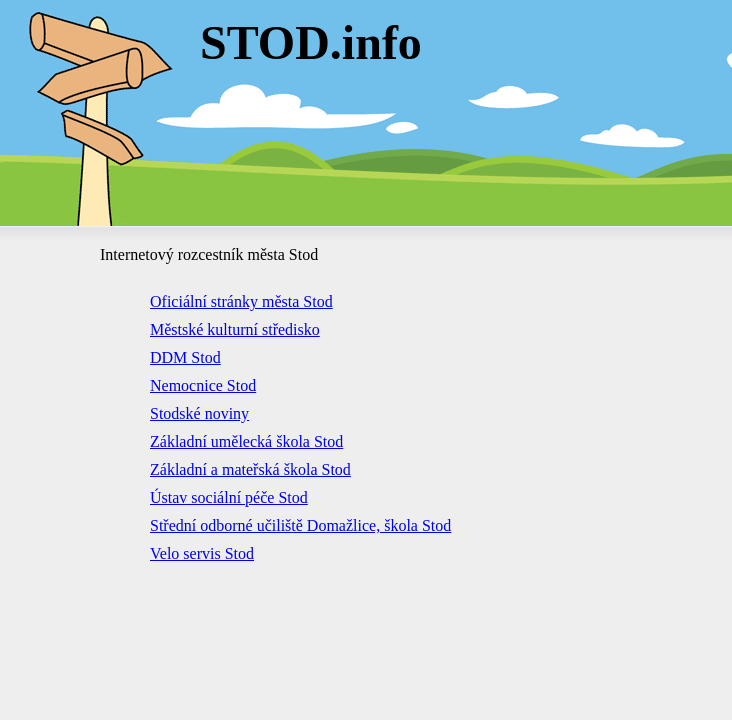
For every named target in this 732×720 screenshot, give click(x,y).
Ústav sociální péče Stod (229, 497)
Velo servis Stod (202, 553)
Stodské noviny (199, 413)
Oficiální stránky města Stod (241, 301)
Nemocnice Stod (203, 385)
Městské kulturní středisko (235, 329)
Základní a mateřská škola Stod (250, 469)
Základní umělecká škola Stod (246, 441)
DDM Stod (185, 357)
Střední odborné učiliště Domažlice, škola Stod (300, 525)
